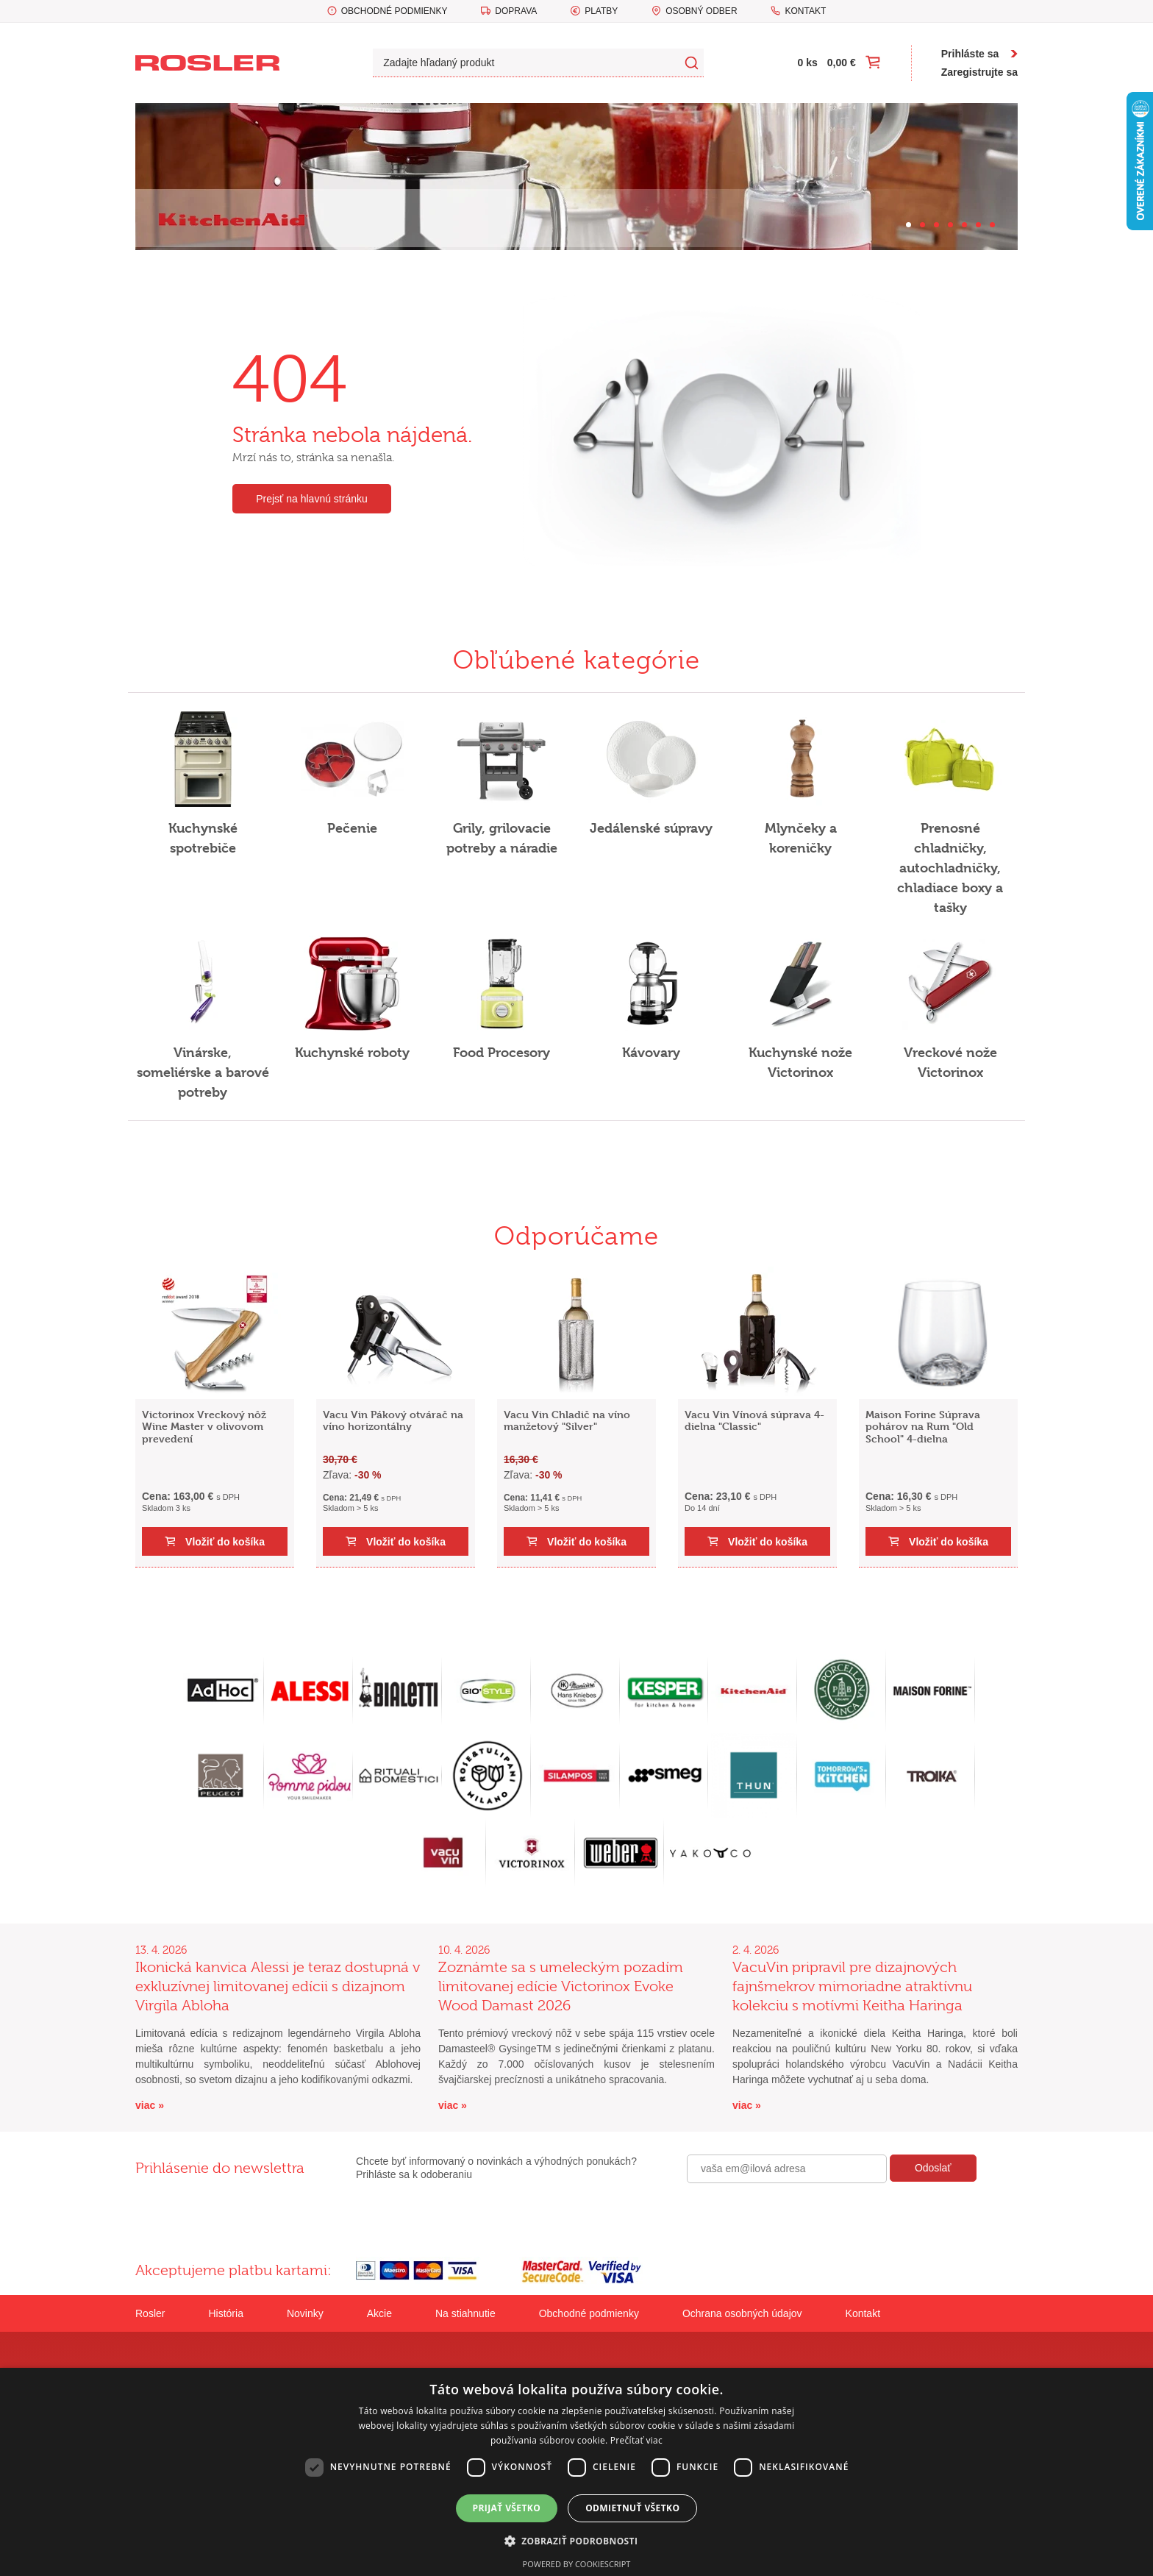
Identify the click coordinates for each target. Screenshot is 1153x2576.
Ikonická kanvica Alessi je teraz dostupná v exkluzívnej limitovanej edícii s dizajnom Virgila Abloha (277, 1986)
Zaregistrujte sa (979, 72)
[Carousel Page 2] (922, 224)
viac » (149, 2105)
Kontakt (805, 11)
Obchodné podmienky (394, 11)
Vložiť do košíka (225, 1542)
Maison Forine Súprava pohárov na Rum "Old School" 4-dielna (922, 1426)
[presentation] (798, 2215)
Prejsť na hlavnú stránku (312, 499)
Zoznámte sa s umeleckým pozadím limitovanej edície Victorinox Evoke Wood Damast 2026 (560, 1986)
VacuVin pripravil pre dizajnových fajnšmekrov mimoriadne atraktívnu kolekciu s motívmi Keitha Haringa (852, 1986)
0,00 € (841, 62)
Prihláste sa (970, 54)
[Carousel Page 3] (936, 224)
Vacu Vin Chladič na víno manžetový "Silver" (567, 1420)
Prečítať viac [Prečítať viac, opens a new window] (636, 2440)
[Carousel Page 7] (992, 224)
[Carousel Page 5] (964, 224)
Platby (601, 11)
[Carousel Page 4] (950, 224)
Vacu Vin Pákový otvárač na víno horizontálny (393, 1420)
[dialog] (576, 2472)
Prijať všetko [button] (507, 2508)
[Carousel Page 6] (978, 224)
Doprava (516, 11)
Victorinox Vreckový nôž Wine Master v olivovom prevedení (204, 1426)
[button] (576, 2540)
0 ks (808, 62)
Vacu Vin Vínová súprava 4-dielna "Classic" (754, 1420)
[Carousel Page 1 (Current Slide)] (908, 224)
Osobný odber (701, 11)
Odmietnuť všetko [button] (632, 2508)
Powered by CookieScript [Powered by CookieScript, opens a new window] (577, 2563)
